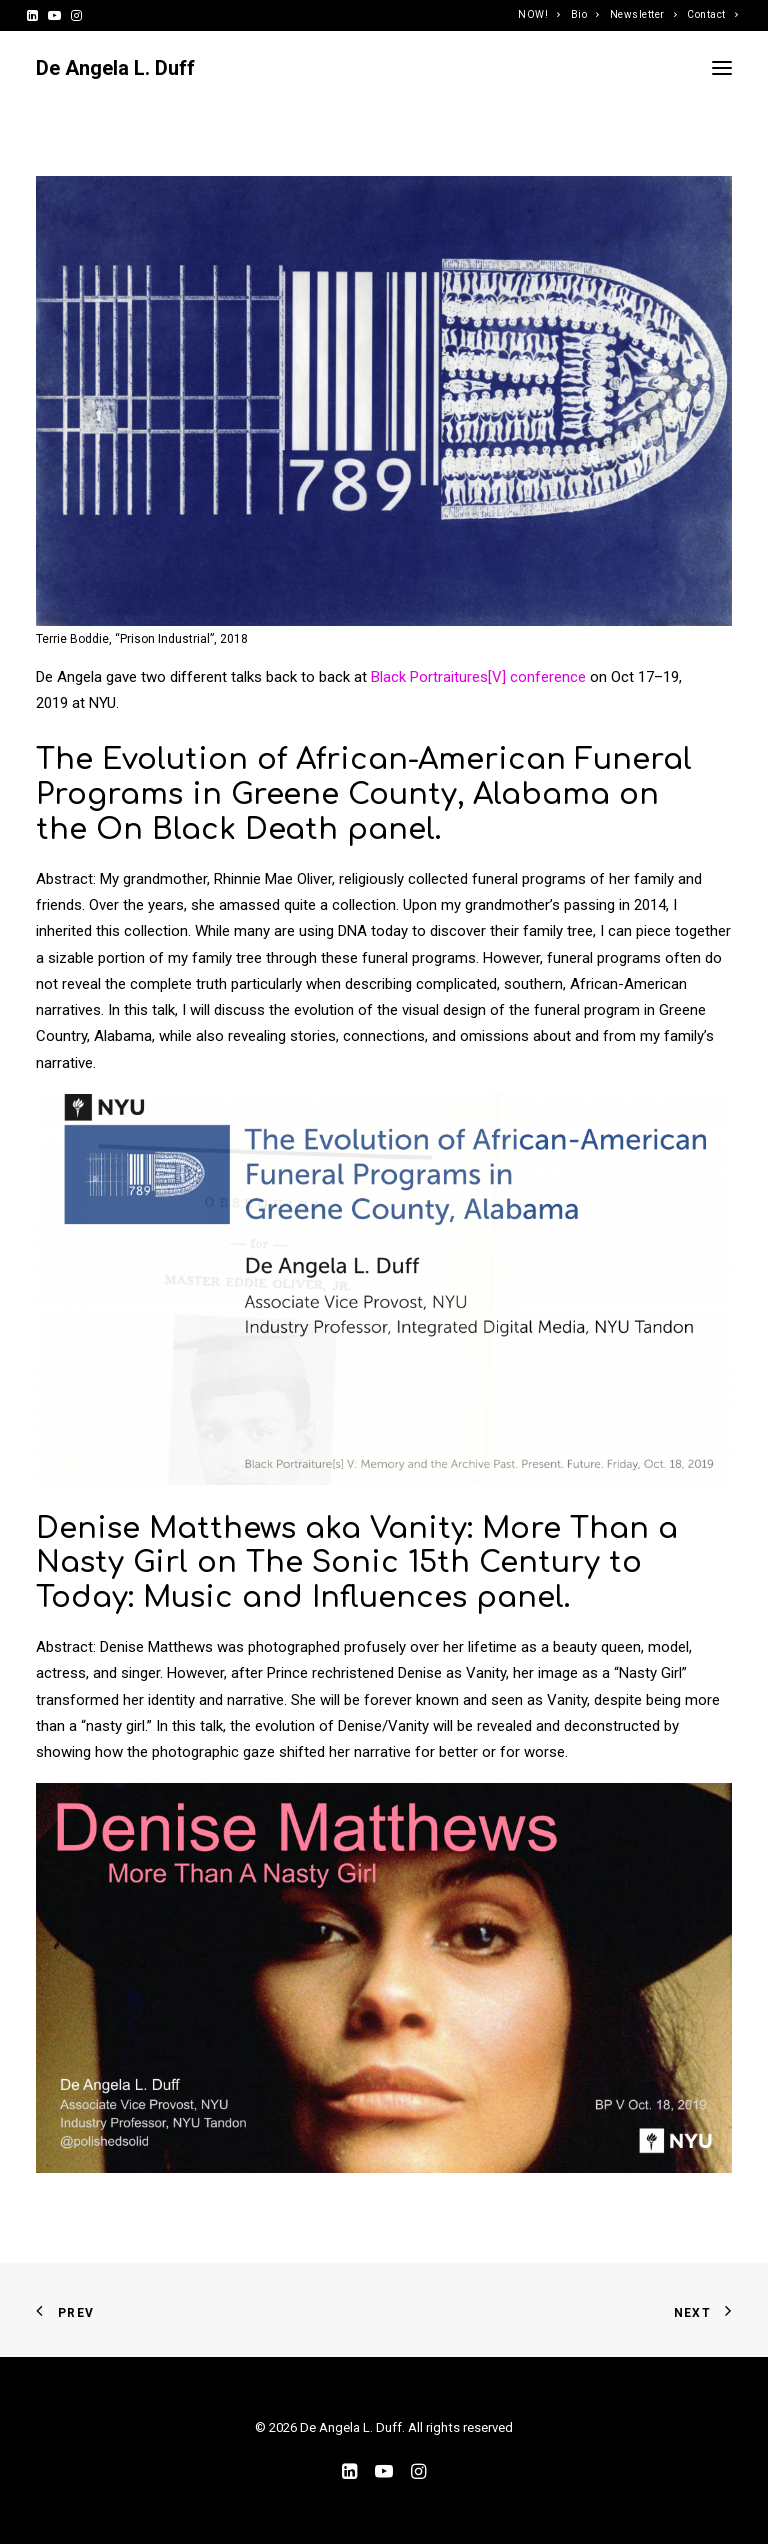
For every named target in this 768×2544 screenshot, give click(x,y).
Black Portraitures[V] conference (478, 677)
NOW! (539, 14)
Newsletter (643, 14)
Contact (712, 14)
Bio (585, 14)
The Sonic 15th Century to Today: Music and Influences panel (339, 1580)
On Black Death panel (265, 829)
